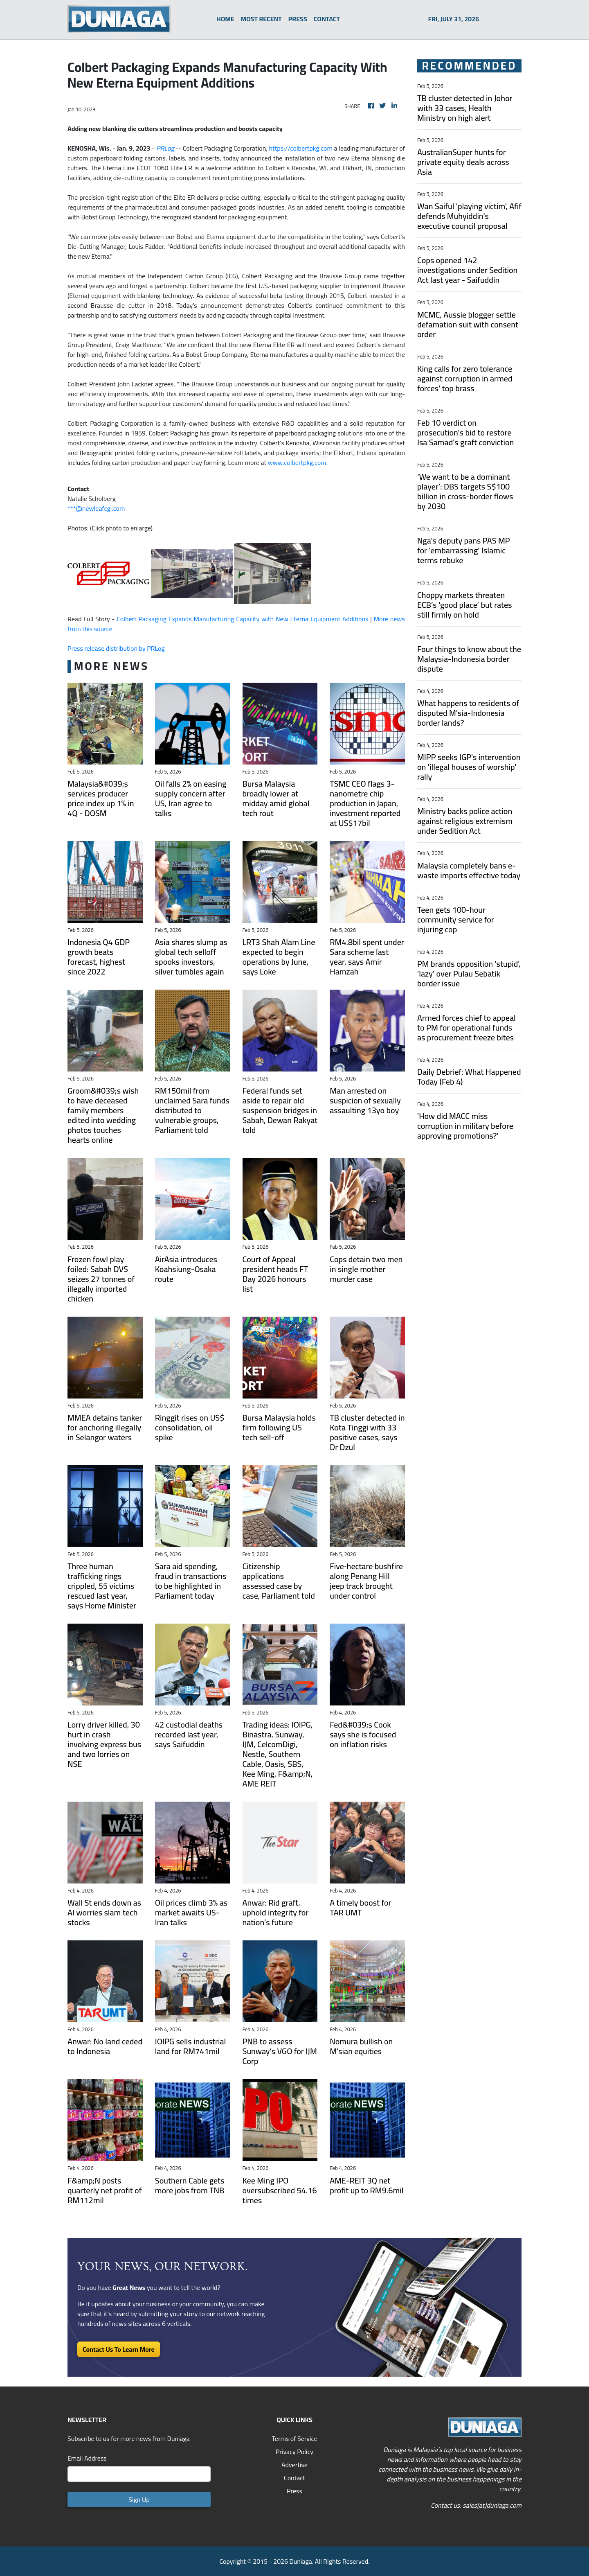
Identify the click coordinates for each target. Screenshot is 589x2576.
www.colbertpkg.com (297, 462)
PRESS (297, 19)
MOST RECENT (261, 19)
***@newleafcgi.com (96, 508)
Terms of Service (294, 2438)
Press (294, 2491)
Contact (294, 2478)
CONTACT (327, 19)
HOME (225, 19)
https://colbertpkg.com (301, 148)
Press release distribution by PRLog (116, 648)
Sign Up (138, 2499)
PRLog (165, 148)
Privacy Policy (294, 2451)
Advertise (294, 2465)
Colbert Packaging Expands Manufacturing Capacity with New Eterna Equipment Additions (242, 619)
